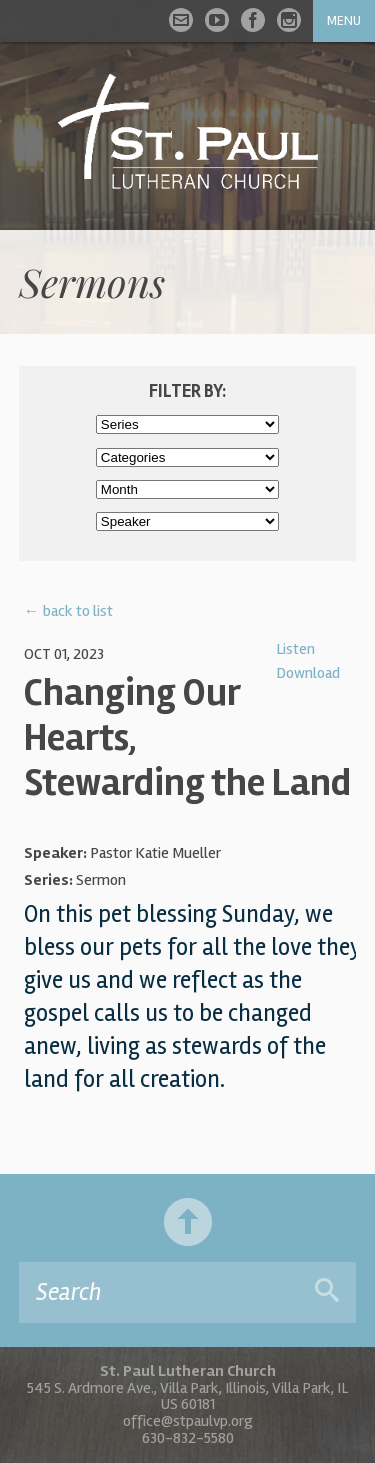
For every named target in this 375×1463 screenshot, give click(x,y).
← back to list (68, 611)
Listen (295, 649)
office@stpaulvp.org (188, 1421)
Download (308, 673)
